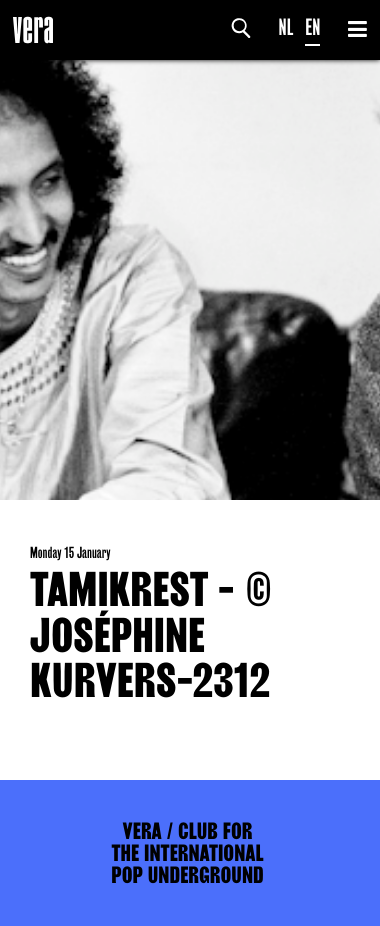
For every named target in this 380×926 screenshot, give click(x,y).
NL (286, 27)
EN (312, 27)
